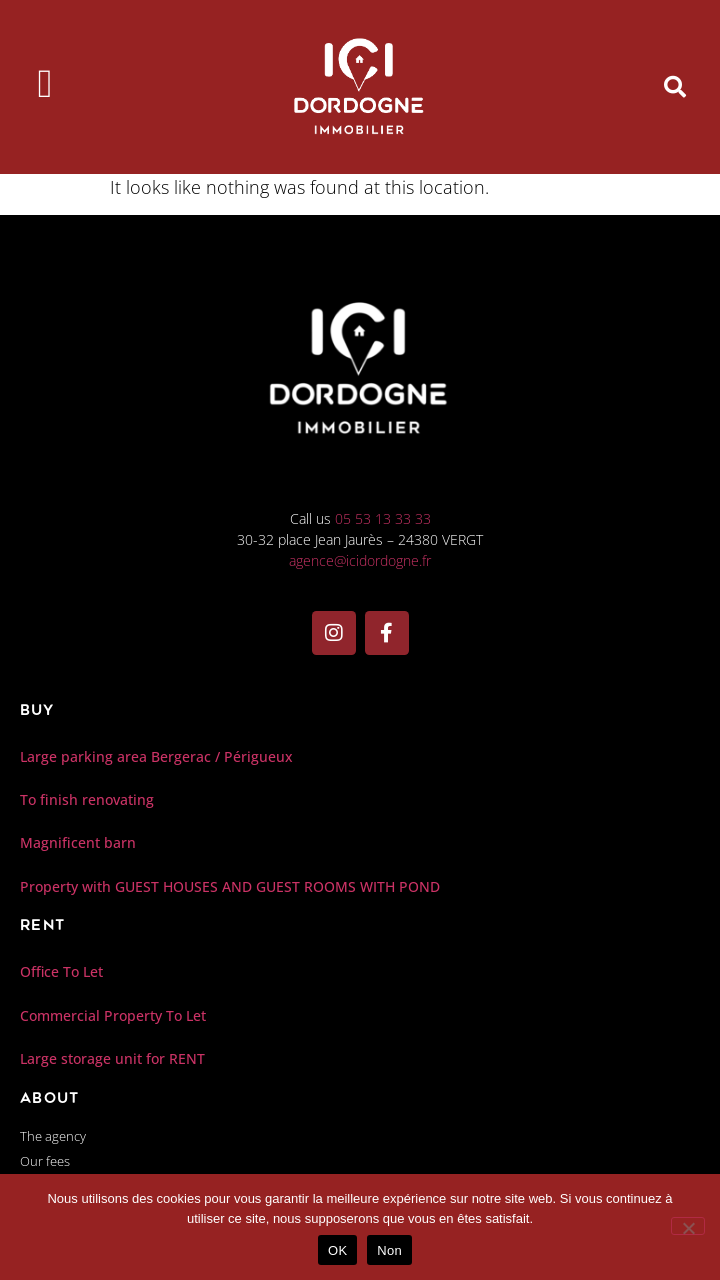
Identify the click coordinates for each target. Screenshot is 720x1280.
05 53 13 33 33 (383, 518)
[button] (675, 87)
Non (389, 1250)
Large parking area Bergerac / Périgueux (156, 756)
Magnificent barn (78, 842)
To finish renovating (87, 799)
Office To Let (61, 971)
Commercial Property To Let (113, 1015)
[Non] (688, 1226)
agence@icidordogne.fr (360, 560)
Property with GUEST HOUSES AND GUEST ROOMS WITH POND (230, 886)
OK (337, 1250)
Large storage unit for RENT (112, 1058)
